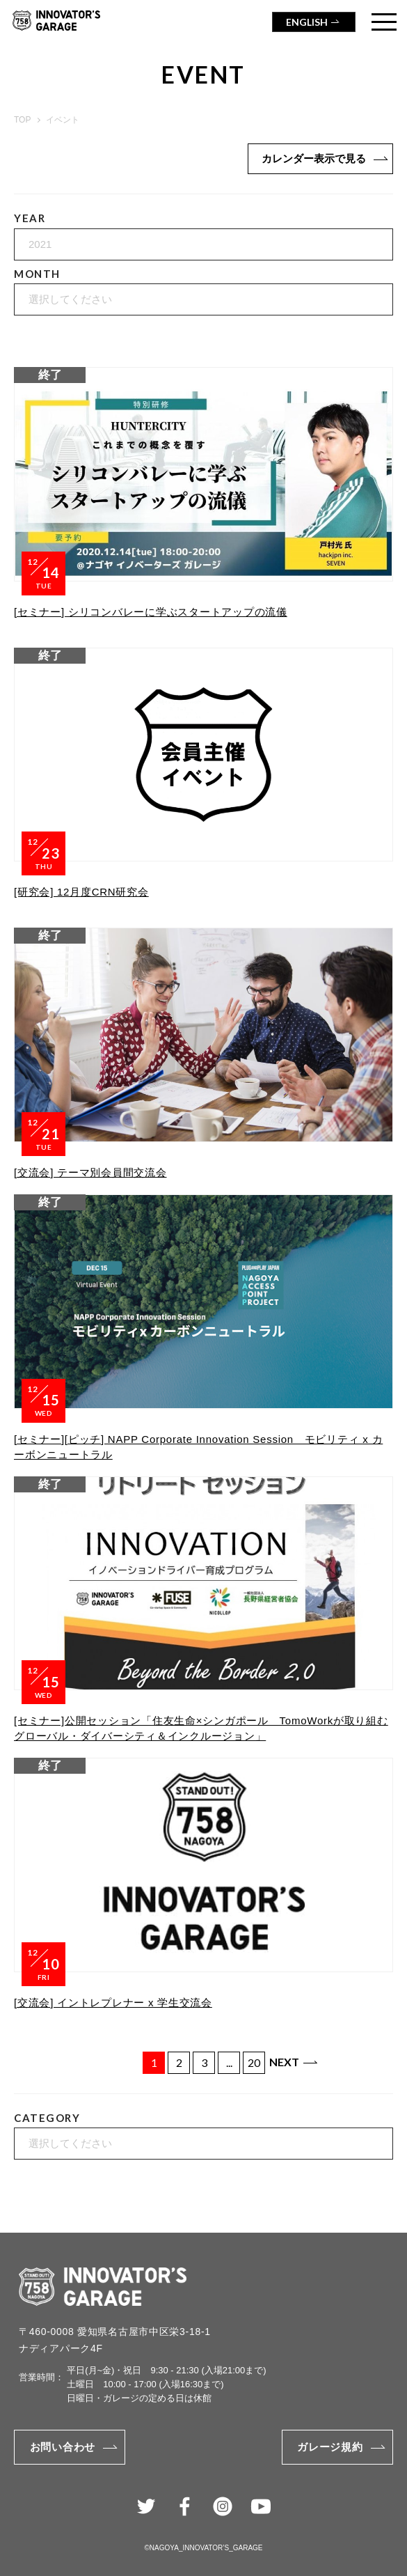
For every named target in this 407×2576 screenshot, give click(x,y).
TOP (22, 120)
